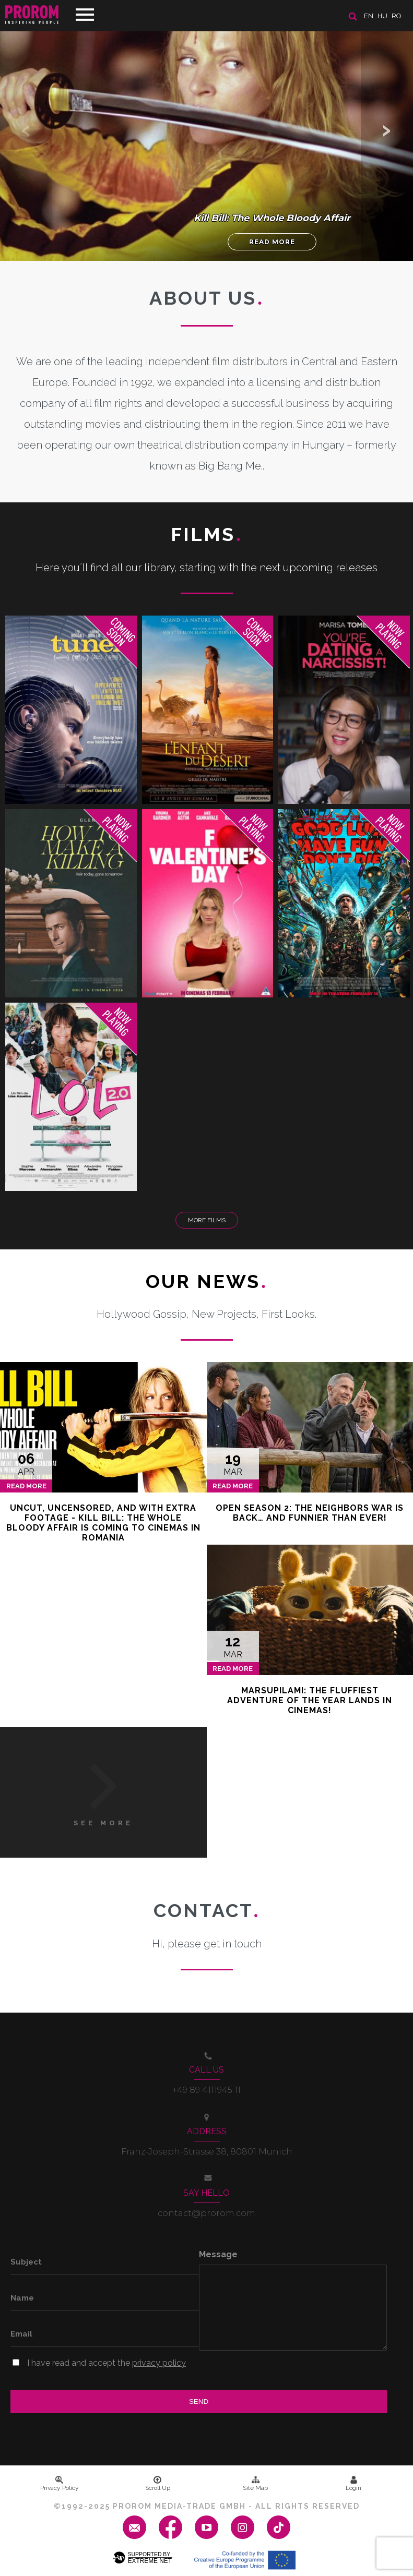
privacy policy (159, 2363)
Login (353, 2483)
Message (218, 2254)
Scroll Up (157, 2483)
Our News (206, 1281)
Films (206, 534)
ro (397, 16)
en (368, 16)
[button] (387, 130)
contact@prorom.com (206, 2213)
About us (206, 298)
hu (382, 16)
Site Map (255, 2483)
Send (198, 2401)
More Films (207, 1220)
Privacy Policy (59, 2483)
